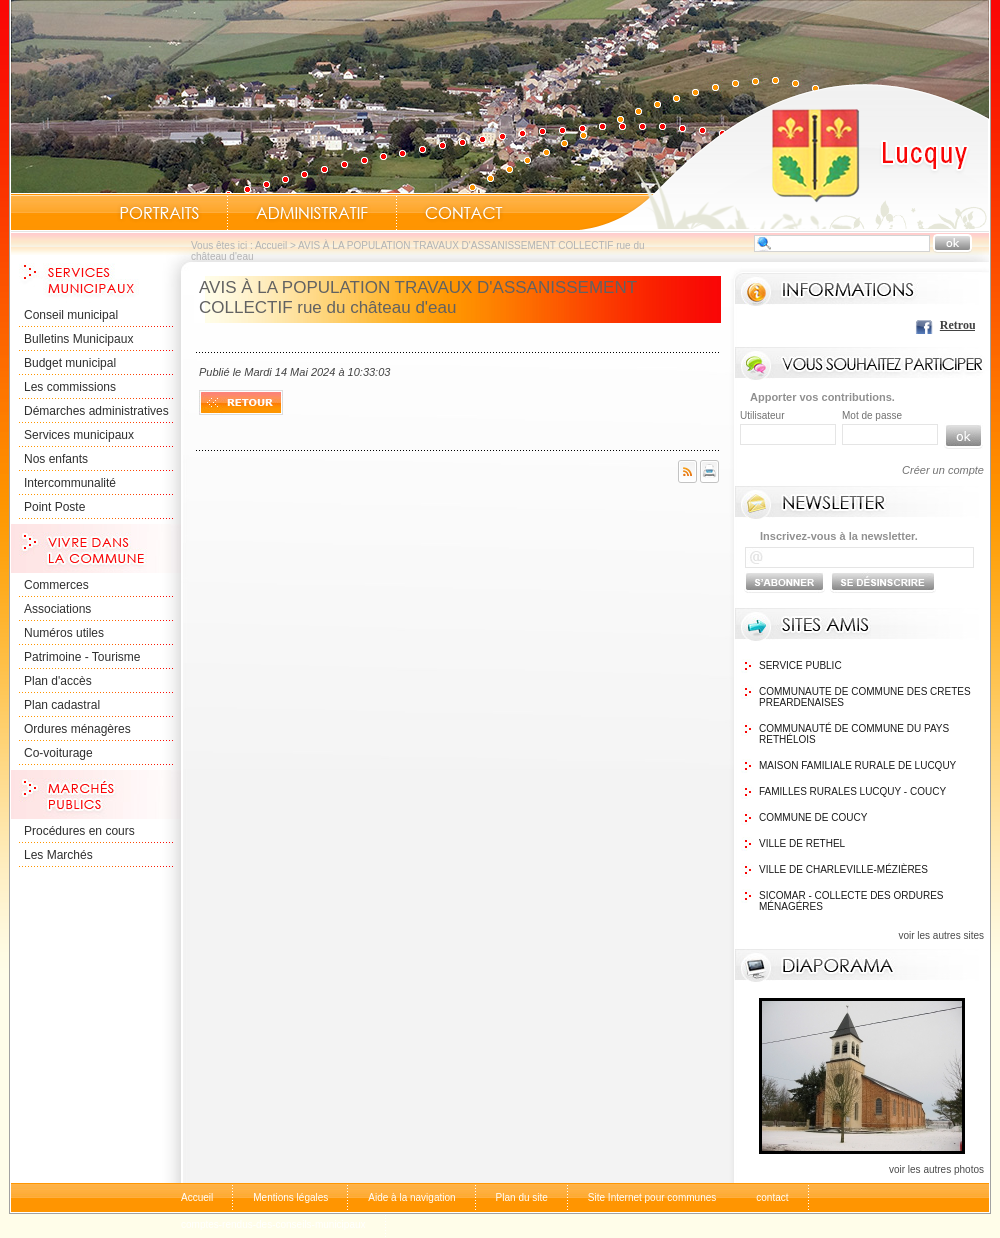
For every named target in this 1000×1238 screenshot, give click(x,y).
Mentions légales (290, 1197)
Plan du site (522, 1197)
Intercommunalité (70, 483)
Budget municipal (70, 363)
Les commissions (70, 387)
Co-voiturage (58, 753)
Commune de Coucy (813, 817)
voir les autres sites (941, 935)
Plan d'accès (58, 681)
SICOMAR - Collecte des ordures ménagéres (851, 901)
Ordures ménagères (77, 729)
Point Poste (54, 507)
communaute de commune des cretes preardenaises (865, 697)
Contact (464, 213)
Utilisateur (762, 415)
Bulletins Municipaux (78, 339)
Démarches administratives (96, 411)
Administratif (312, 213)
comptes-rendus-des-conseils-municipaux (273, 1224)
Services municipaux (79, 435)
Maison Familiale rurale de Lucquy (857, 765)
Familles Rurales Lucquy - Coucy (852, 791)
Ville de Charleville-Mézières (843, 869)
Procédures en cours (79, 831)
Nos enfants (56, 459)
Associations (57, 609)
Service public (800, 665)
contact (772, 1197)
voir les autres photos (936, 1169)
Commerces (56, 585)
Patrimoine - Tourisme (82, 657)
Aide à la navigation (411, 1197)
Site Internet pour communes (652, 1197)
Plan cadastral (62, 705)
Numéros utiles (64, 633)
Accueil (784, 156)
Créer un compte (943, 470)
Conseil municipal (71, 315)
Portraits (159, 213)
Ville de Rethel (802, 843)
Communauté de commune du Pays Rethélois (854, 734)
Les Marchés (58, 855)
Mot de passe (872, 415)
